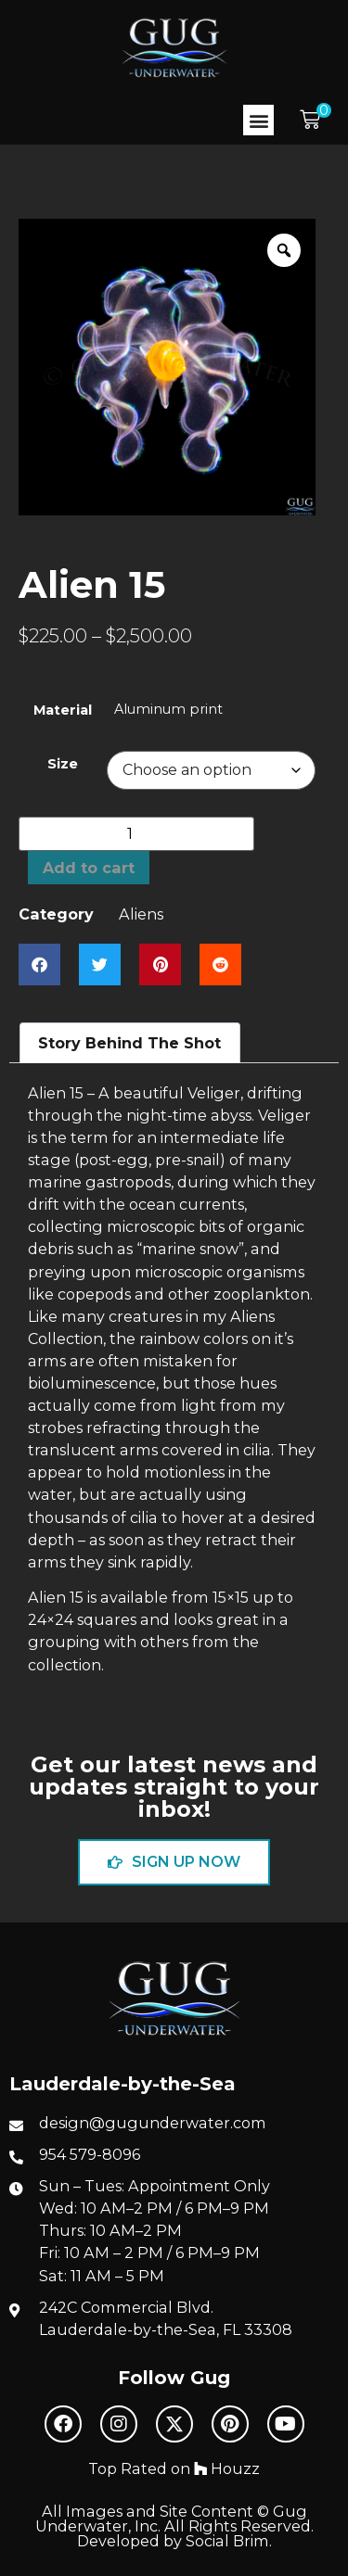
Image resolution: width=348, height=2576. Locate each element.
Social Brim (227, 2541)
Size (62, 763)
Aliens (141, 914)
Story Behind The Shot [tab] (129, 1043)
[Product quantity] (136, 834)
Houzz (227, 2468)
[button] (258, 120)
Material (62, 710)
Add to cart (89, 867)
